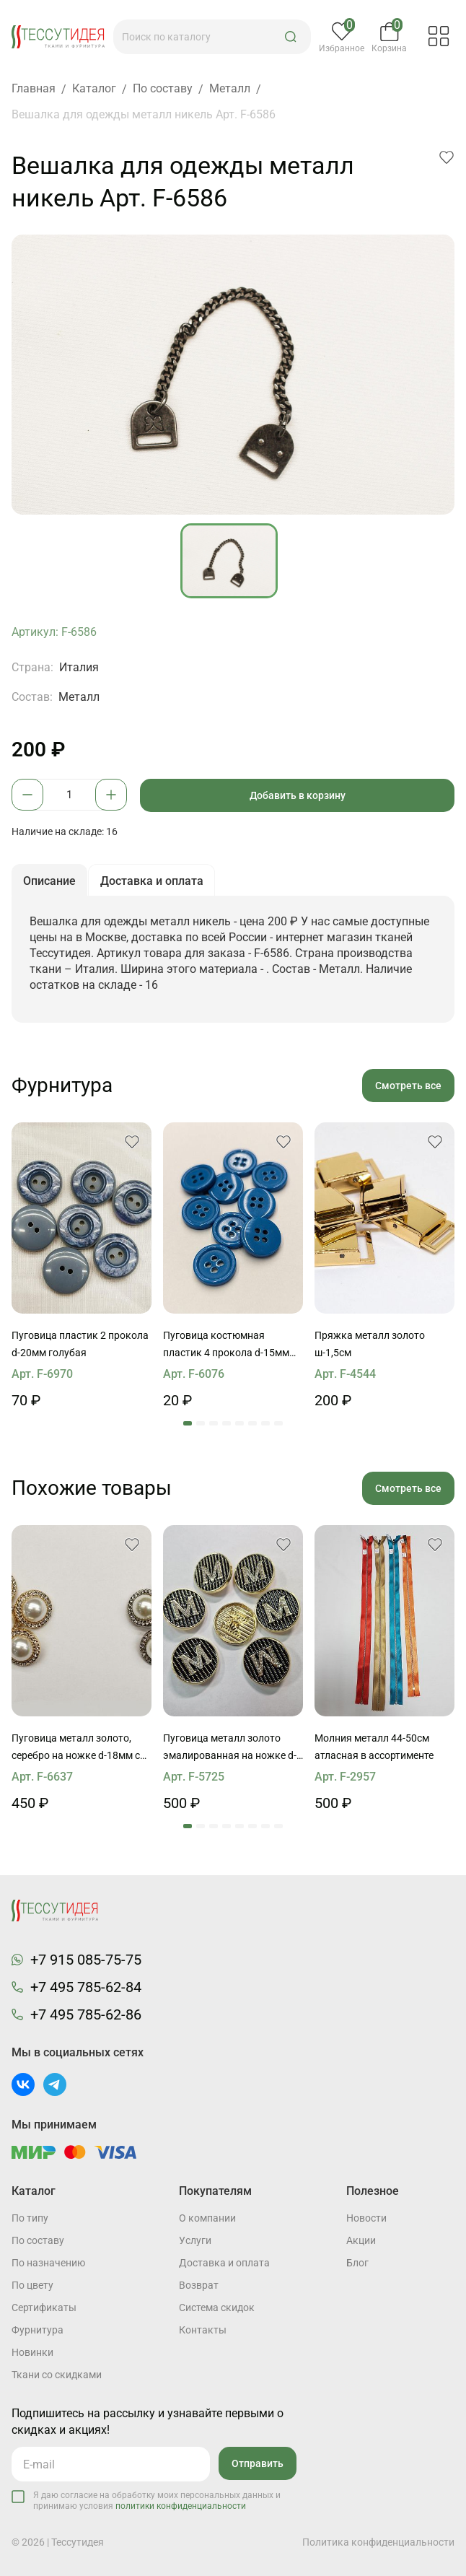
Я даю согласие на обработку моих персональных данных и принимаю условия (157, 2500)
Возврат (199, 2285)
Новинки (32, 2352)
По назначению (48, 2263)
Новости (366, 2218)
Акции (361, 2240)
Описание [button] (50, 881)
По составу (38, 2240)
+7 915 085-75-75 (85, 1960)
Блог (357, 2263)
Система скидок (217, 2307)
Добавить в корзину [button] (298, 795)
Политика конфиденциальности (378, 2542)
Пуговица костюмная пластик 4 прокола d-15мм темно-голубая (226, 1346)
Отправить (257, 2463)
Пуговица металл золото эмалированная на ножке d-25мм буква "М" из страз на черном (229, 1749)
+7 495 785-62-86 (85, 2015)
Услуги (195, 2240)
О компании (207, 2218)
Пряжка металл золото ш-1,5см (370, 1344)
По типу (30, 2218)
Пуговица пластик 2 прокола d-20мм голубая (80, 1344)
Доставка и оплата (224, 2263)
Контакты (203, 2330)
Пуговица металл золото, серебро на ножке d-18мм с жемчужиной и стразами (76, 1749)
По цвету (32, 2285)
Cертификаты (44, 2307)
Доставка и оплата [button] (153, 881)
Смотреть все (408, 1086)
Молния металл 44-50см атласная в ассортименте (374, 1747)
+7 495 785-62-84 (85, 1987)
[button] (290, 36)
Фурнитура (37, 2330)
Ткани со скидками (57, 2374)
